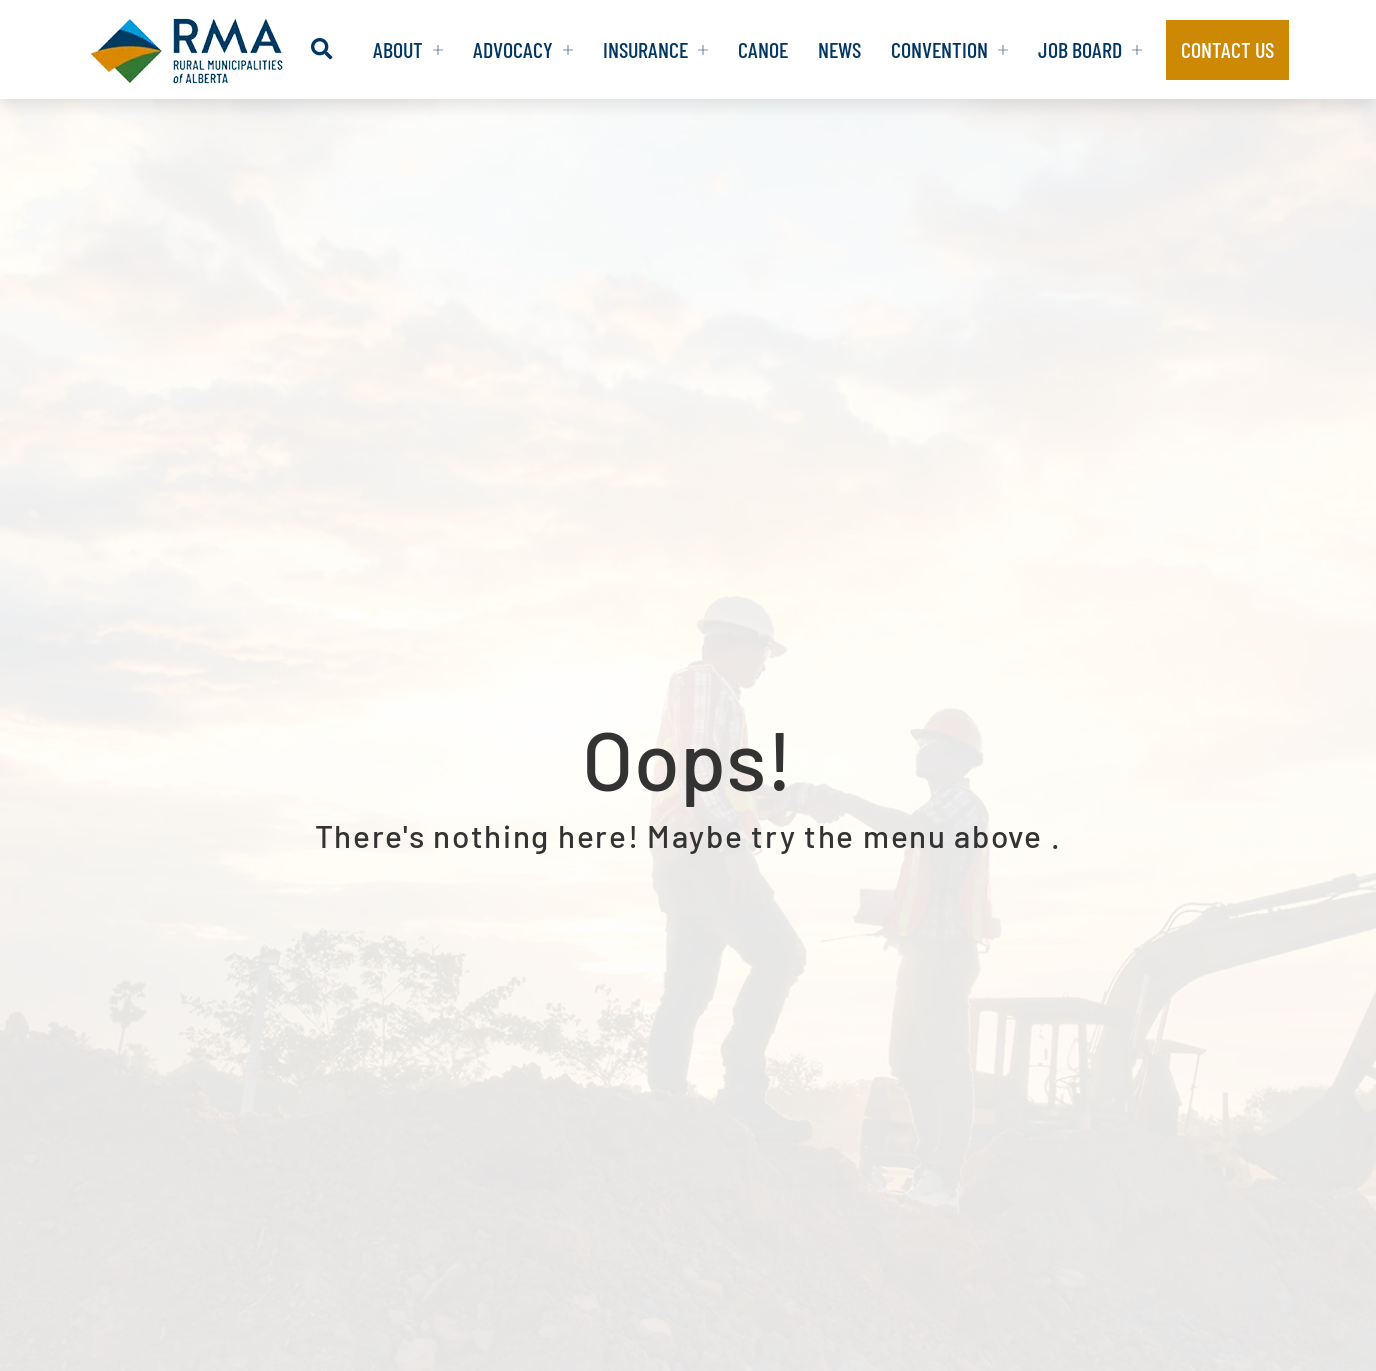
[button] (321, 49)
